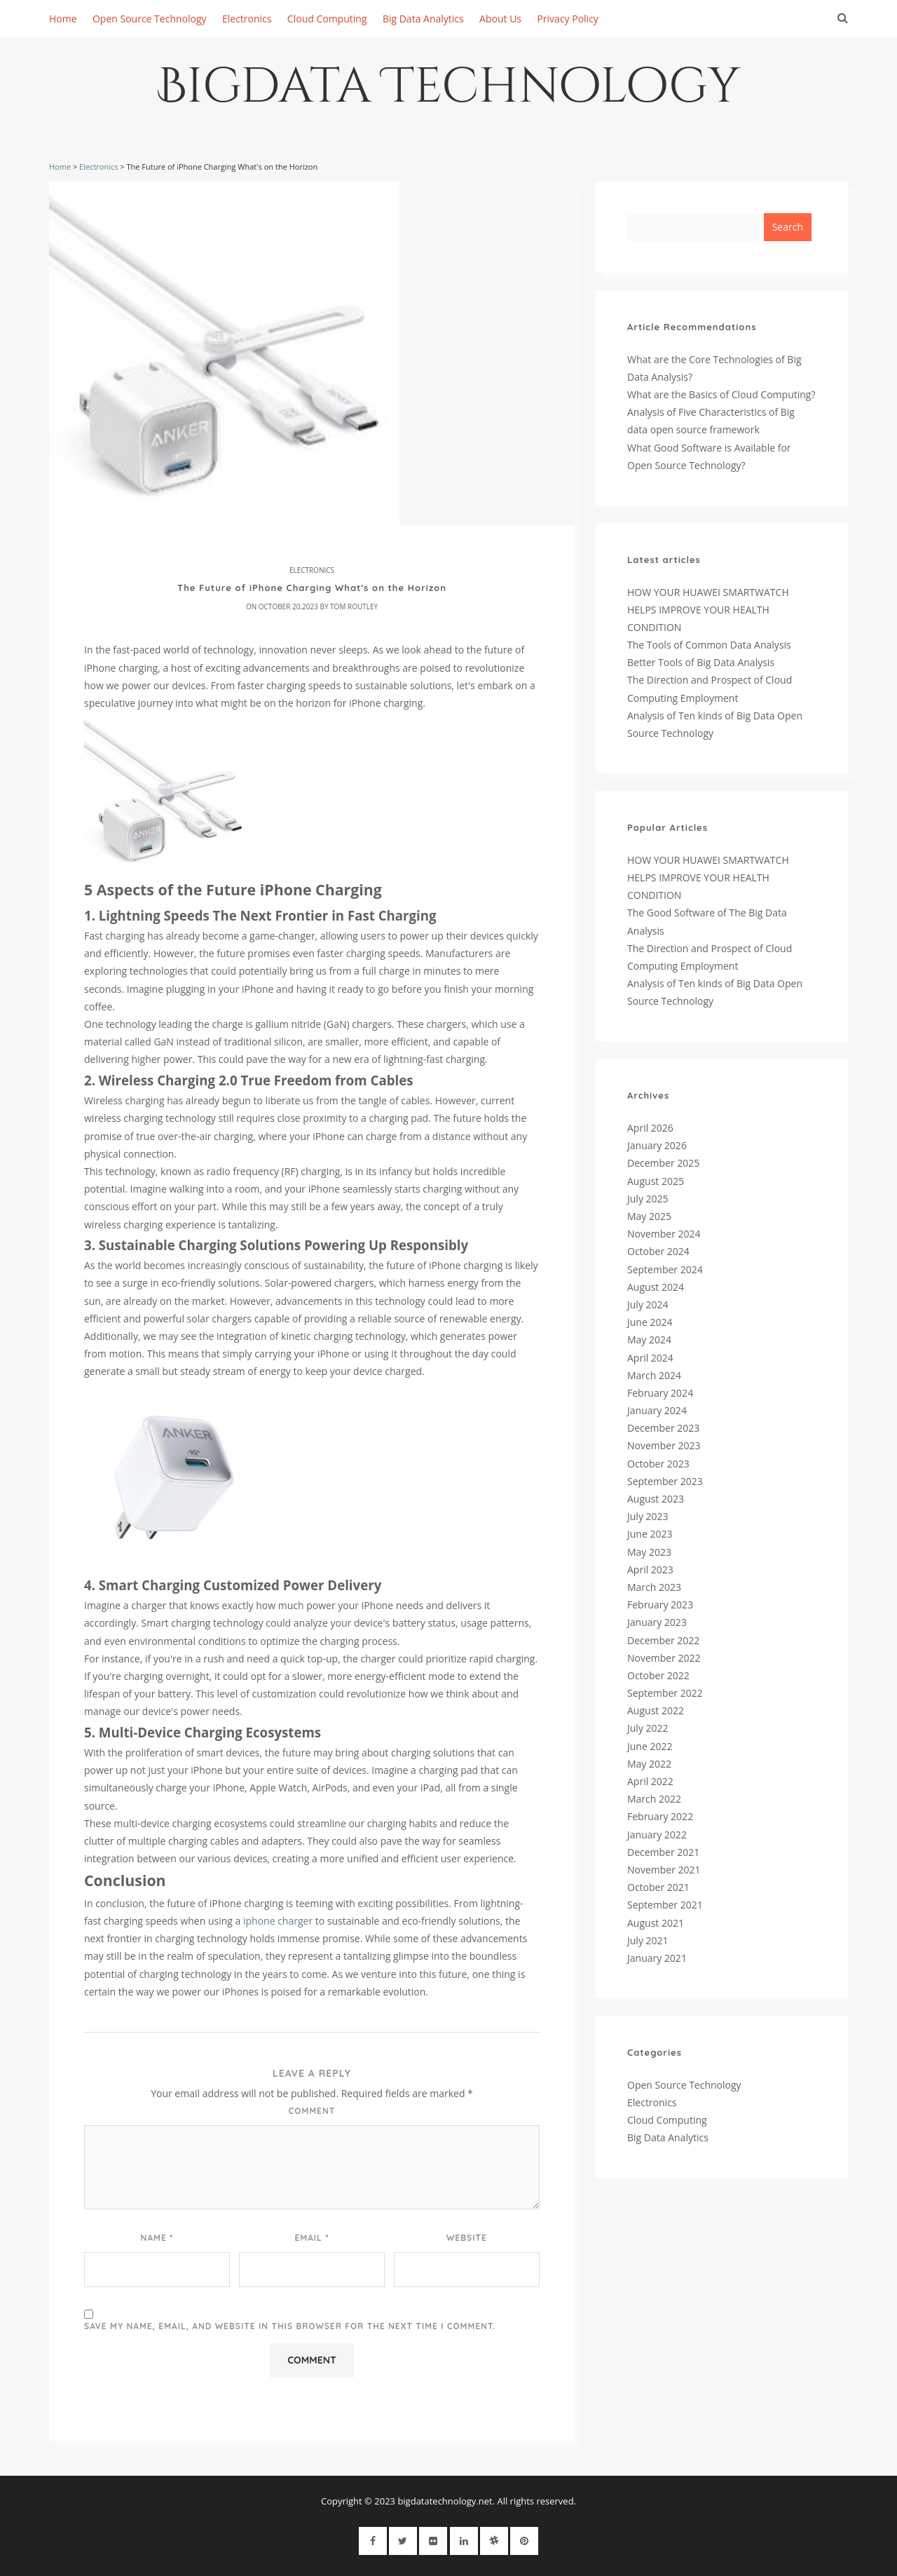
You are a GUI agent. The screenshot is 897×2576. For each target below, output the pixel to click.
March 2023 (654, 1587)
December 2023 (663, 1428)
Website (466, 2237)
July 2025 (648, 1198)
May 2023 (649, 1552)
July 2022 (648, 1728)
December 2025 (663, 1163)
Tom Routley (354, 606)
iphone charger (278, 1920)
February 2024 (660, 1392)
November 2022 (664, 1658)
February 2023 (660, 1604)
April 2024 (650, 1357)
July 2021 (648, 1940)
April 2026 (650, 1127)
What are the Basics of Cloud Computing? (721, 394)
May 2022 (649, 1763)
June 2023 (649, 1533)
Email (311, 2237)
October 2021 (658, 1887)
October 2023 (658, 1463)
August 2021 (655, 1923)
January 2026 (657, 1145)
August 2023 (655, 1498)
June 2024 (649, 1322)
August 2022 (655, 1710)
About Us (500, 18)
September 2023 (665, 1481)
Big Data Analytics (423, 18)
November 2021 (664, 1869)
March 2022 (654, 1798)
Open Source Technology (150, 18)
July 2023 (648, 1516)
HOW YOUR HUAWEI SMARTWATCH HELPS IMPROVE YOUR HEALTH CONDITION (708, 609)
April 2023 (650, 1569)
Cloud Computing (327, 18)
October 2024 (658, 1251)
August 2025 (655, 1181)
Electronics (247, 18)
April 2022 (650, 1781)
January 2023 (657, 1622)
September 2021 (665, 1904)
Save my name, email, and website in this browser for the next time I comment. (289, 2326)
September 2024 (665, 1269)
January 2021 (657, 1958)
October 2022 (658, 1675)
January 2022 (657, 1834)
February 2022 (660, 1816)
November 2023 (664, 1445)
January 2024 (657, 1410)
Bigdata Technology (449, 92)
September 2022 (665, 1693)
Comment (312, 2111)
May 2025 (649, 1216)
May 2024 (649, 1339)
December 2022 (663, 1640)
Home (63, 18)
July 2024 (648, 1304)
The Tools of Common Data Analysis (709, 644)
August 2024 (655, 1287)
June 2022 (649, 1746)
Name (157, 2237)
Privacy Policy (567, 18)
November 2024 (664, 1233)
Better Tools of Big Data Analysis (700, 662)
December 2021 (663, 1852)
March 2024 (654, 1375)
